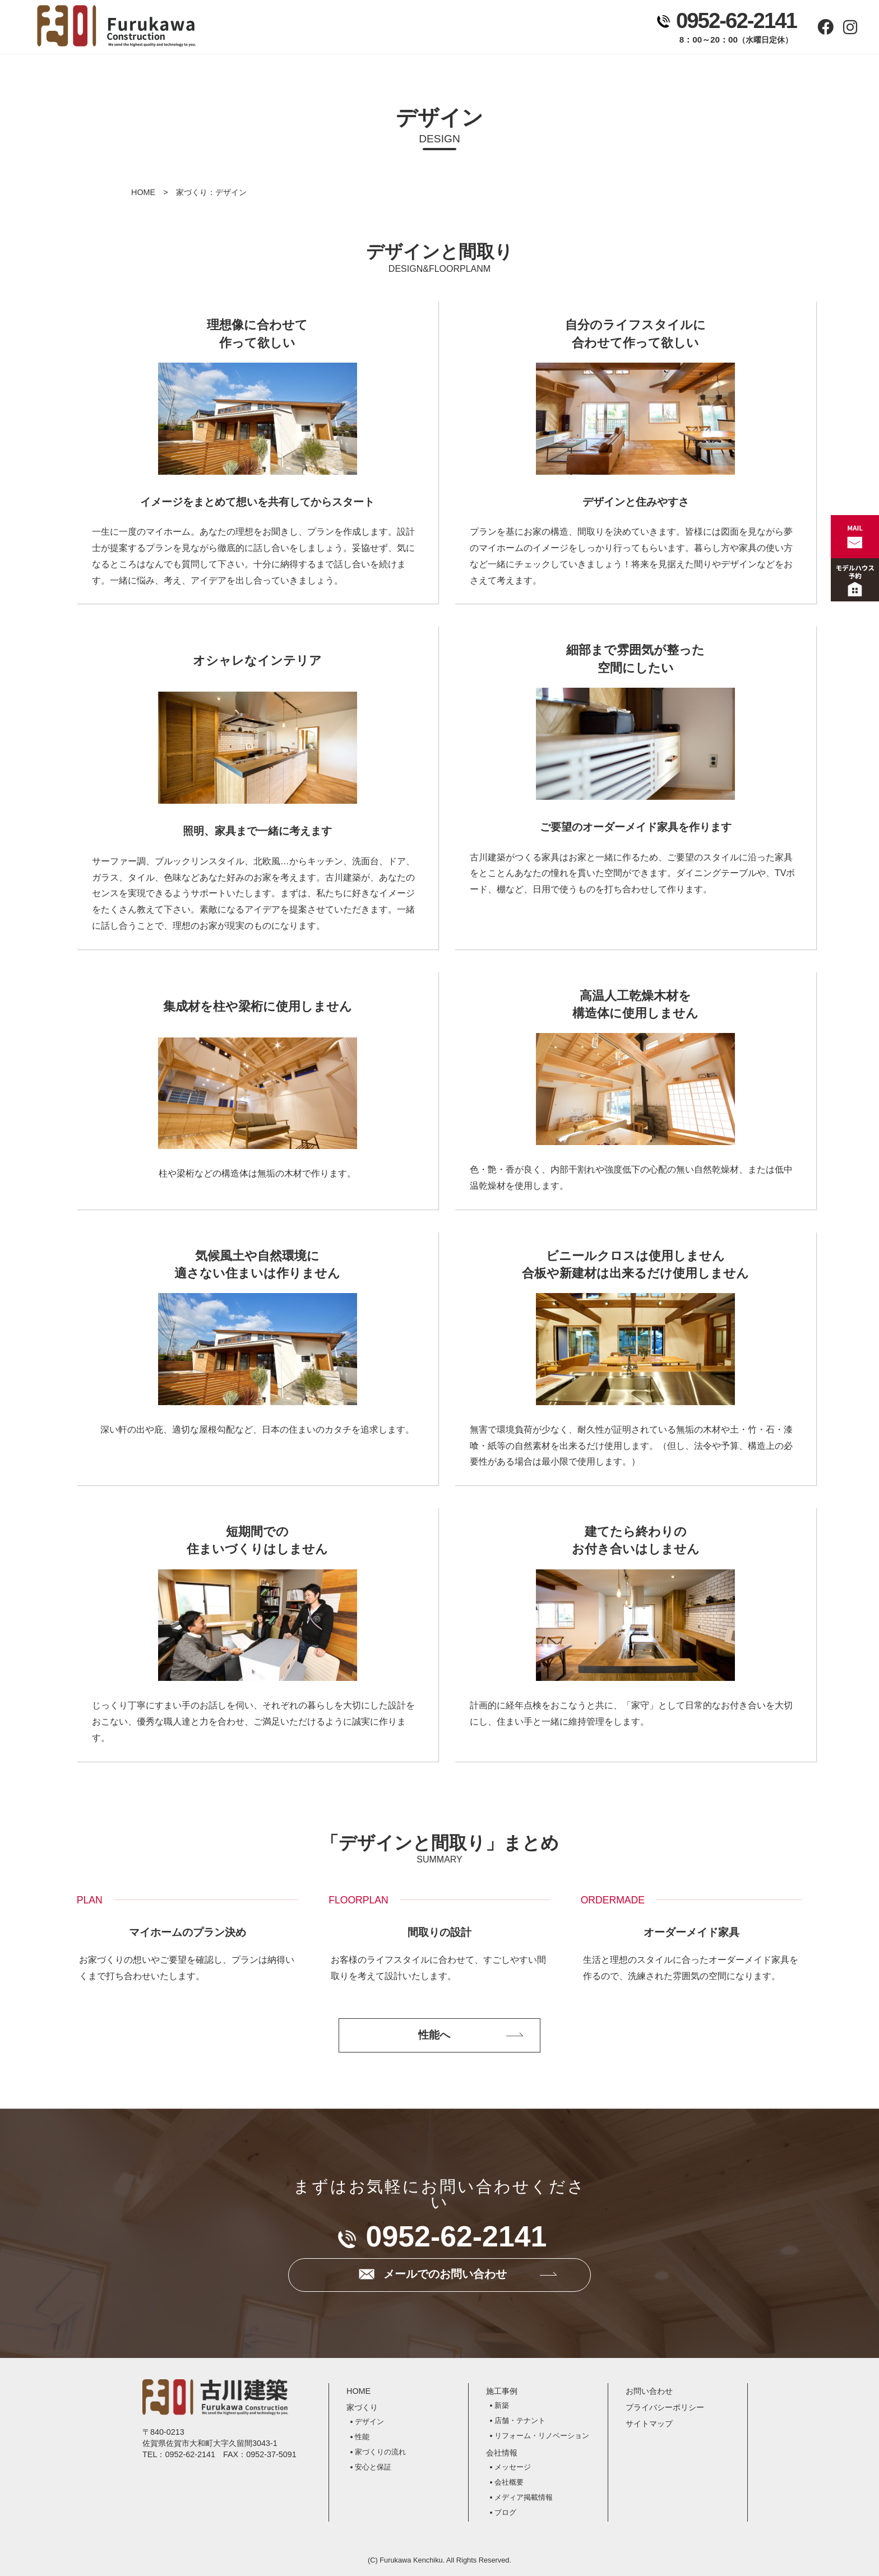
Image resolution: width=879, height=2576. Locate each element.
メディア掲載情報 (523, 2497)
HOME (143, 192)
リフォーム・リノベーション (541, 2435)
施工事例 (421, 28)
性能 (362, 2437)
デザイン (369, 2421)
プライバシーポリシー (665, 2407)
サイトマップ (649, 2423)
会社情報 (500, 28)
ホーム (263, 28)
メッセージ (512, 2467)
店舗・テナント (519, 2420)
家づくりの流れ (380, 2452)
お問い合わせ (579, 28)
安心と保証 (373, 2467)
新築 (501, 2405)
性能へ (434, 2035)
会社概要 (509, 2482)
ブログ (505, 2512)
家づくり (342, 28)
